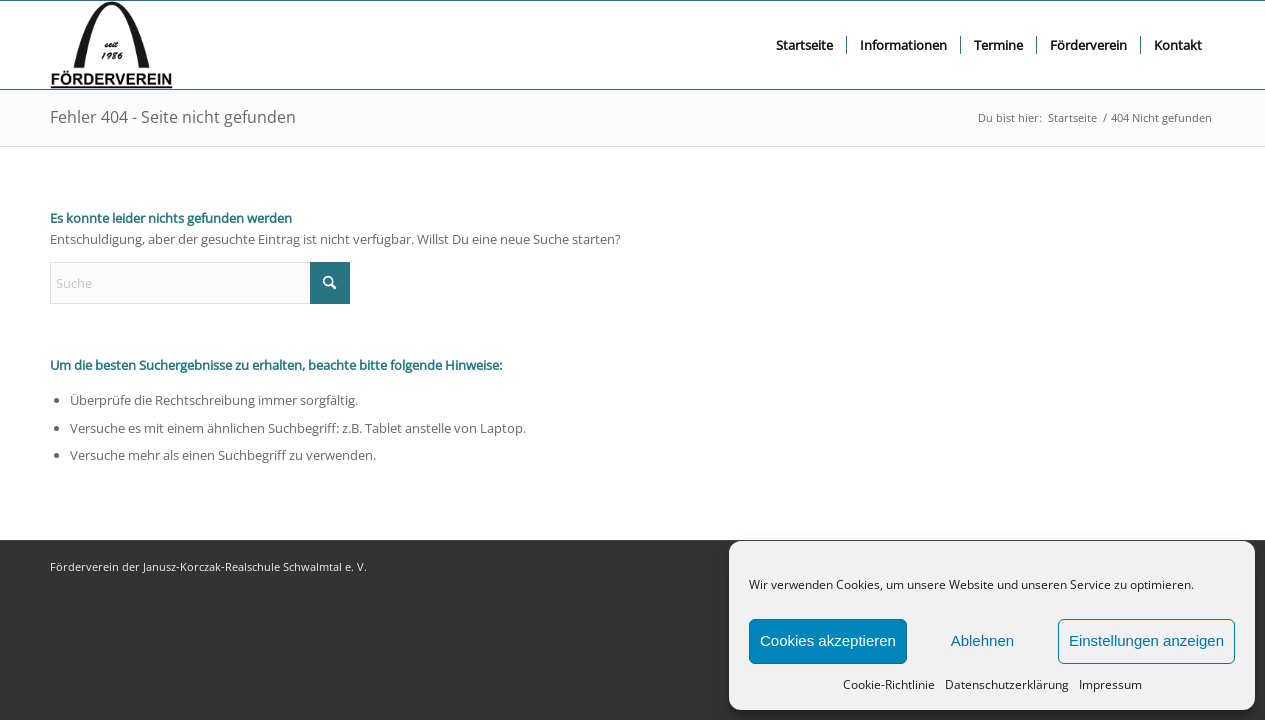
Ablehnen (982, 640)
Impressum (1110, 684)
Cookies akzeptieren (828, 640)
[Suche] (200, 283)
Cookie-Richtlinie (889, 684)
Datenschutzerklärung (1007, 684)
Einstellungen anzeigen (1146, 640)
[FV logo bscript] (111, 45)
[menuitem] (804, 45)
